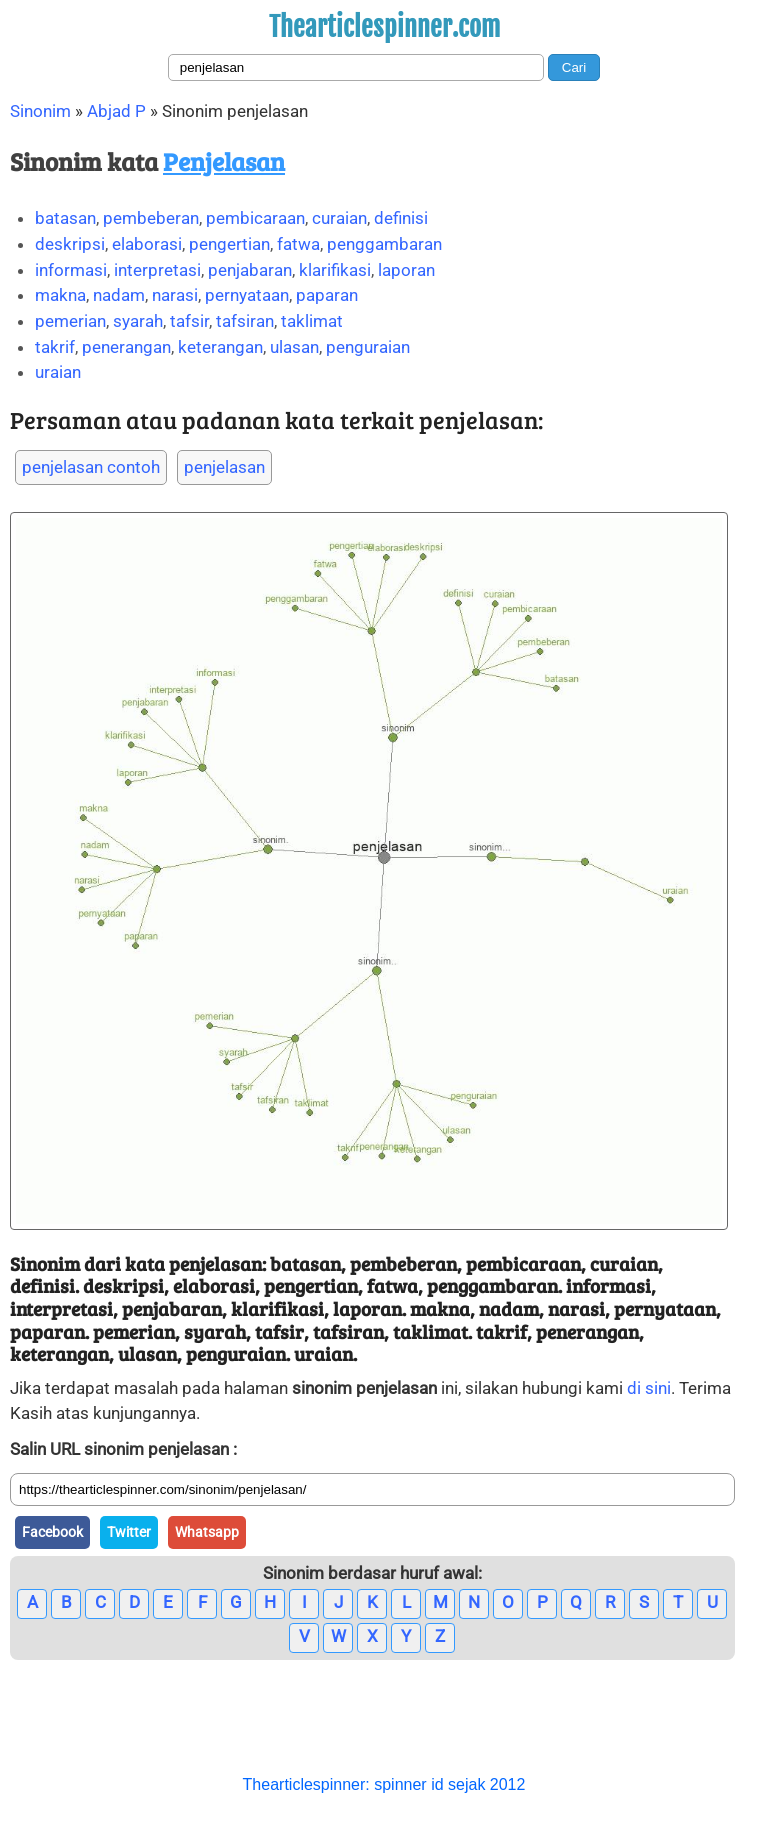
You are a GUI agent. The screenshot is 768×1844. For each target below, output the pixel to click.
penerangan (126, 347)
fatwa (298, 244)
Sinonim (40, 111)
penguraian (368, 347)
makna (60, 295)
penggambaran (384, 244)
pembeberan (151, 218)
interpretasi (157, 270)
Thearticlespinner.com (384, 27)
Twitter (129, 1532)
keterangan (220, 347)
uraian (58, 372)
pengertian (229, 244)
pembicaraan (255, 218)
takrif (55, 347)
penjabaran (250, 270)
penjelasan (224, 467)
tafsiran (245, 321)
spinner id (408, 1784)
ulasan (294, 347)
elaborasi (147, 244)
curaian (339, 218)
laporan (406, 270)
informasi (71, 270)
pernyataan (247, 295)
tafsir (189, 321)
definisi (401, 218)
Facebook (52, 1532)
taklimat (312, 321)
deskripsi (70, 244)
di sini (649, 1388)
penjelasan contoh (91, 467)
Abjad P (116, 111)
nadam (119, 295)
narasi (175, 295)
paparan (327, 295)
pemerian (70, 321)
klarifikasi (335, 270)
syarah (138, 321)
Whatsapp (207, 1532)
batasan (65, 218)
